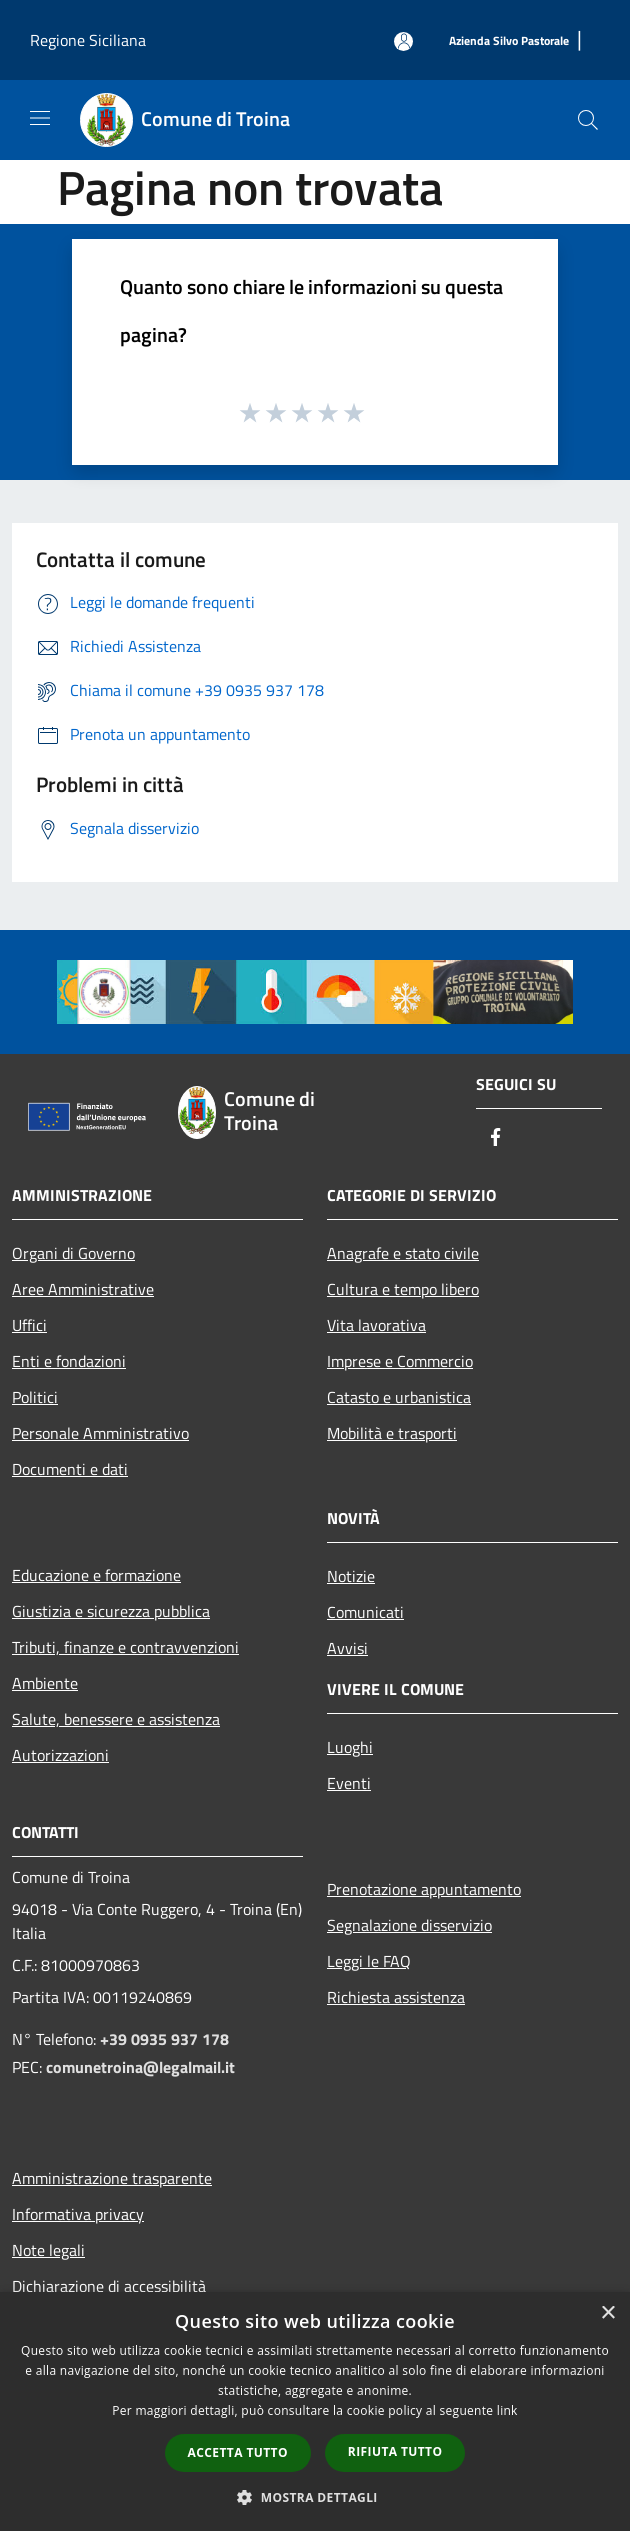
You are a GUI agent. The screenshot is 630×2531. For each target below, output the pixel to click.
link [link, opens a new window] (507, 2410)
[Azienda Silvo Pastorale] (509, 41)
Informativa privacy (78, 2214)
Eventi (349, 1783)
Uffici (29, 1325)
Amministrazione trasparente (112, 2178)
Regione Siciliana (88, 40)
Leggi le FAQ (369, 1961)
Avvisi (347, 1648)
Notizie (351, 1576)
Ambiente (45, 1683)
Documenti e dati (70, 1469)
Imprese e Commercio (400, 1361)
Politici (35, 1397)
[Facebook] (496, 1138)
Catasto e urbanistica (399, 1397)
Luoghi (350, 1747)
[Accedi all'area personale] (403, 41)
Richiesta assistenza (396, 1997)
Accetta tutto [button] (238, 2452)
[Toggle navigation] (40, 118)
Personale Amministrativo (100, 1433)
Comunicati (365, 1612)
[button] (315, 2497)
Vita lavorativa (376, 1325)
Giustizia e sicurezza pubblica (111, 1611)
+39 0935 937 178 (164, 2039)
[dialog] (315, 2411)
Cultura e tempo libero (403, 1289)
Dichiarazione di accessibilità (109, 2286)
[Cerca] (588, 120)
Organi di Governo (73, 1253)
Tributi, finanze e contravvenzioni (125, 1647)
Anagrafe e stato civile (403, 1253)
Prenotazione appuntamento (424, 1889)
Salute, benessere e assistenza (116, 1719)
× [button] (607, 2313)
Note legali (48, 2250)
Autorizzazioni (60, 1755)
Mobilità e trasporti (392, 1433)
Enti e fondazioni (69, 1361)
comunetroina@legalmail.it (140, 2067)
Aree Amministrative (83, 1289)
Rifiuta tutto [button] (395, 2451)
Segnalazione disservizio (409, 1925)
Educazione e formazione (96, 1575)
